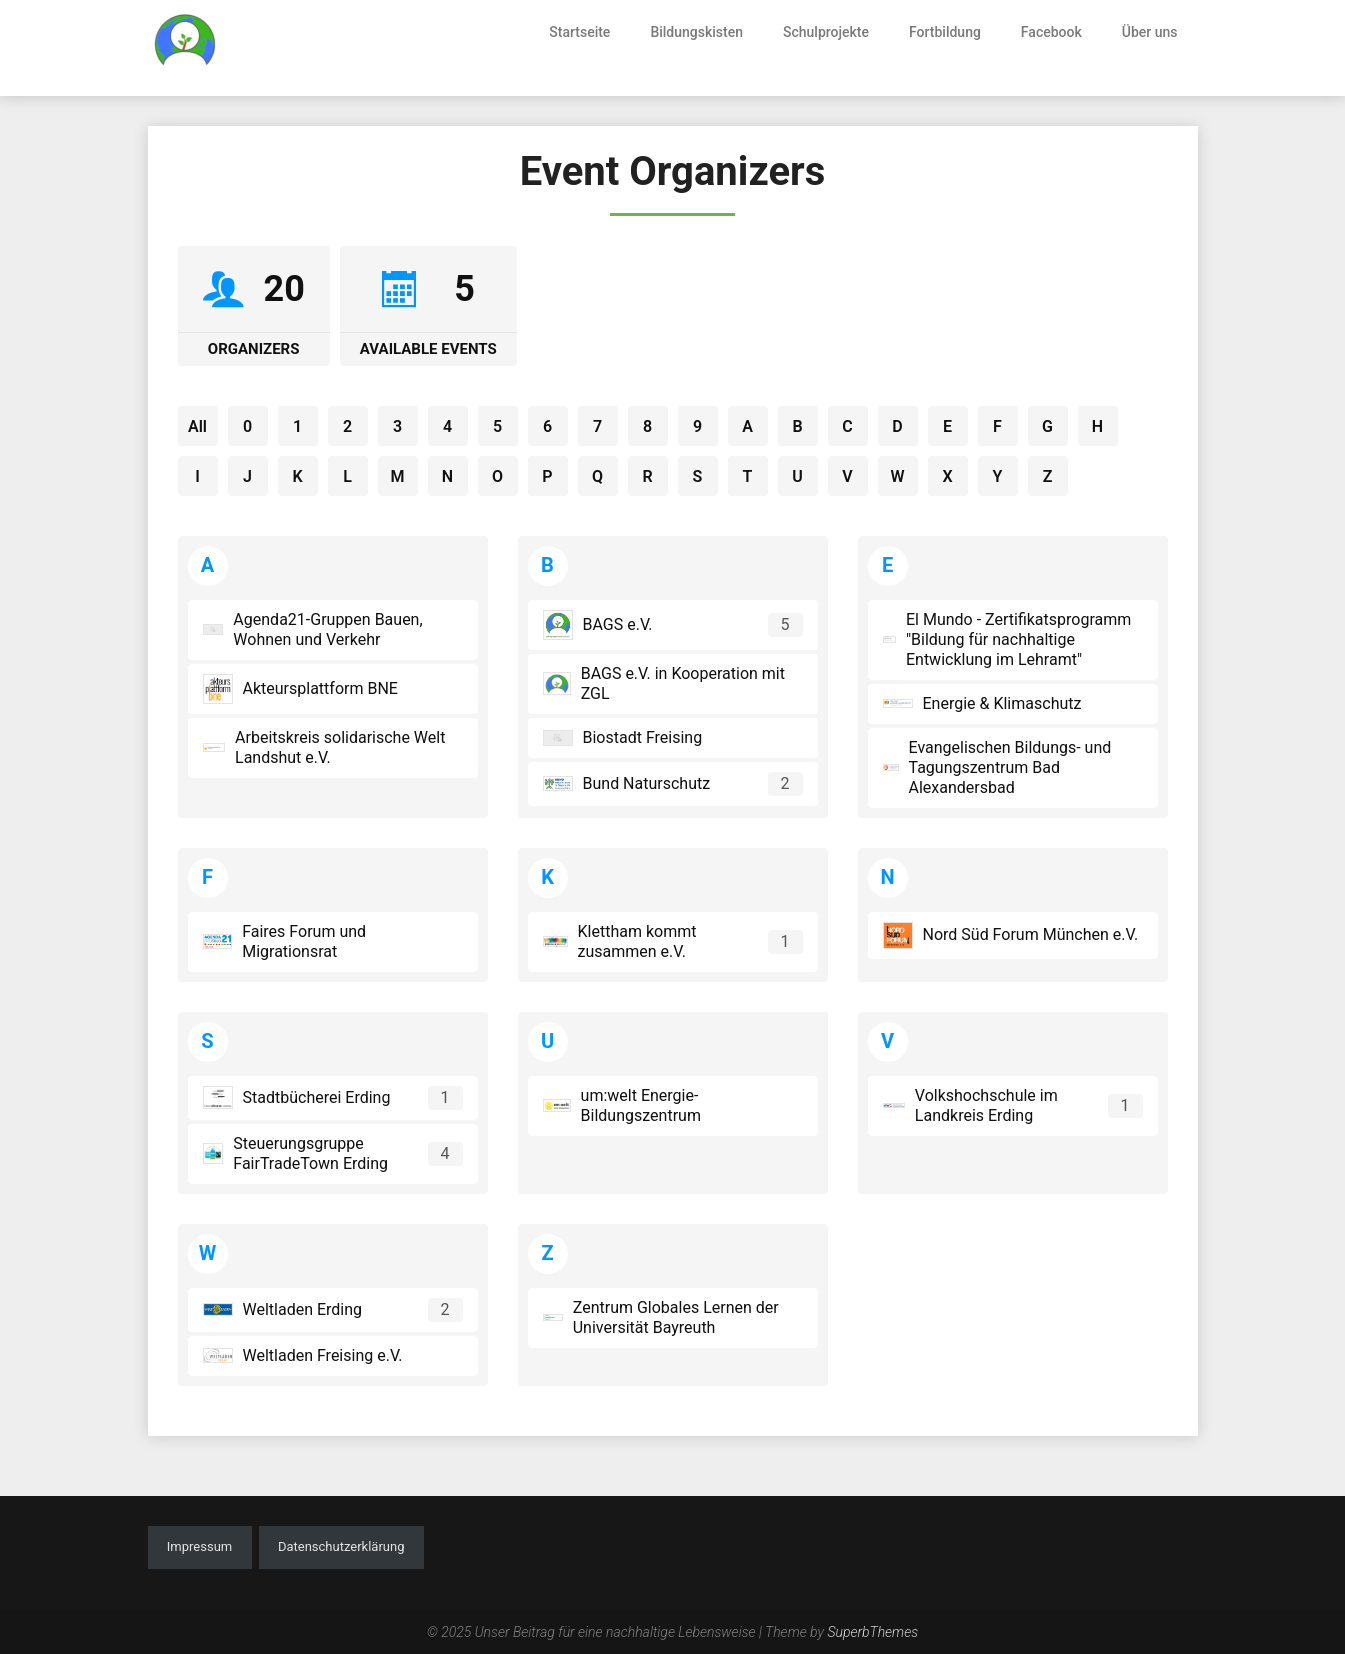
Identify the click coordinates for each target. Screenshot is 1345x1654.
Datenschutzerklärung (341, 1546)
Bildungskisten (696, 32)
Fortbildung (945, 32)
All (197, 426)
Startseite (579, 32)
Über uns (1150, 32)
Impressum (199, 1546)
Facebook (1051, 32)
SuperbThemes (872, 1632)
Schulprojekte (826, 32)
